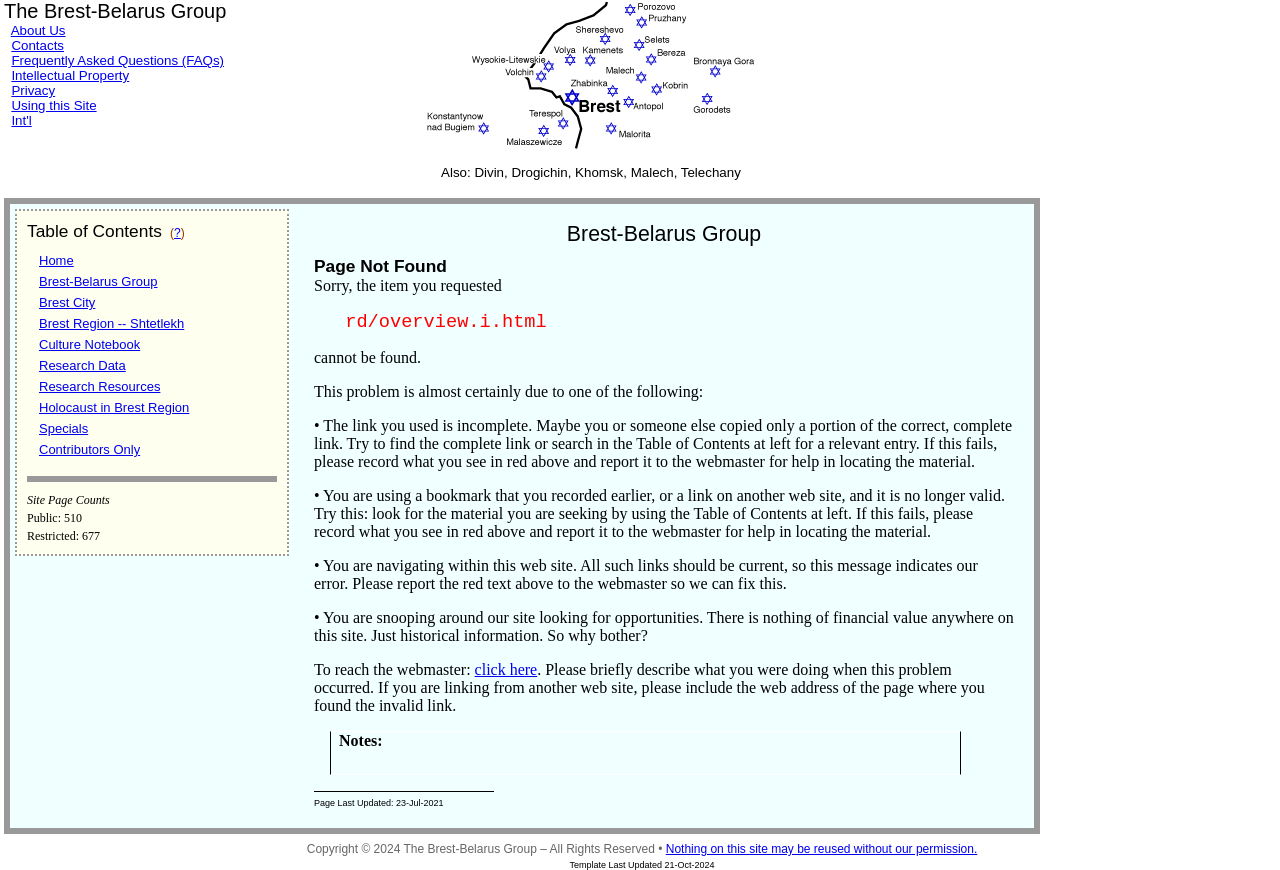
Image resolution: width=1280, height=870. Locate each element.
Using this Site (53, 105)
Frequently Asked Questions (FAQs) (117, 60)
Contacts (37, 45)
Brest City (67, 302)
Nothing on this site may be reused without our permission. (822, 849)
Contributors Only (89, 449)
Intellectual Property (70, 75)
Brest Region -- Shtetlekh (111, 323)
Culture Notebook (89, 344)
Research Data (82, 365)
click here (506, 669)
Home (56, 260)
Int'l (21, 120)
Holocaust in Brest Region (114, 407)
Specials (63, 428)
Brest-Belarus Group (98, 281)
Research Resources (99, 386)
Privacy (33, 90)
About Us (38, 30)
